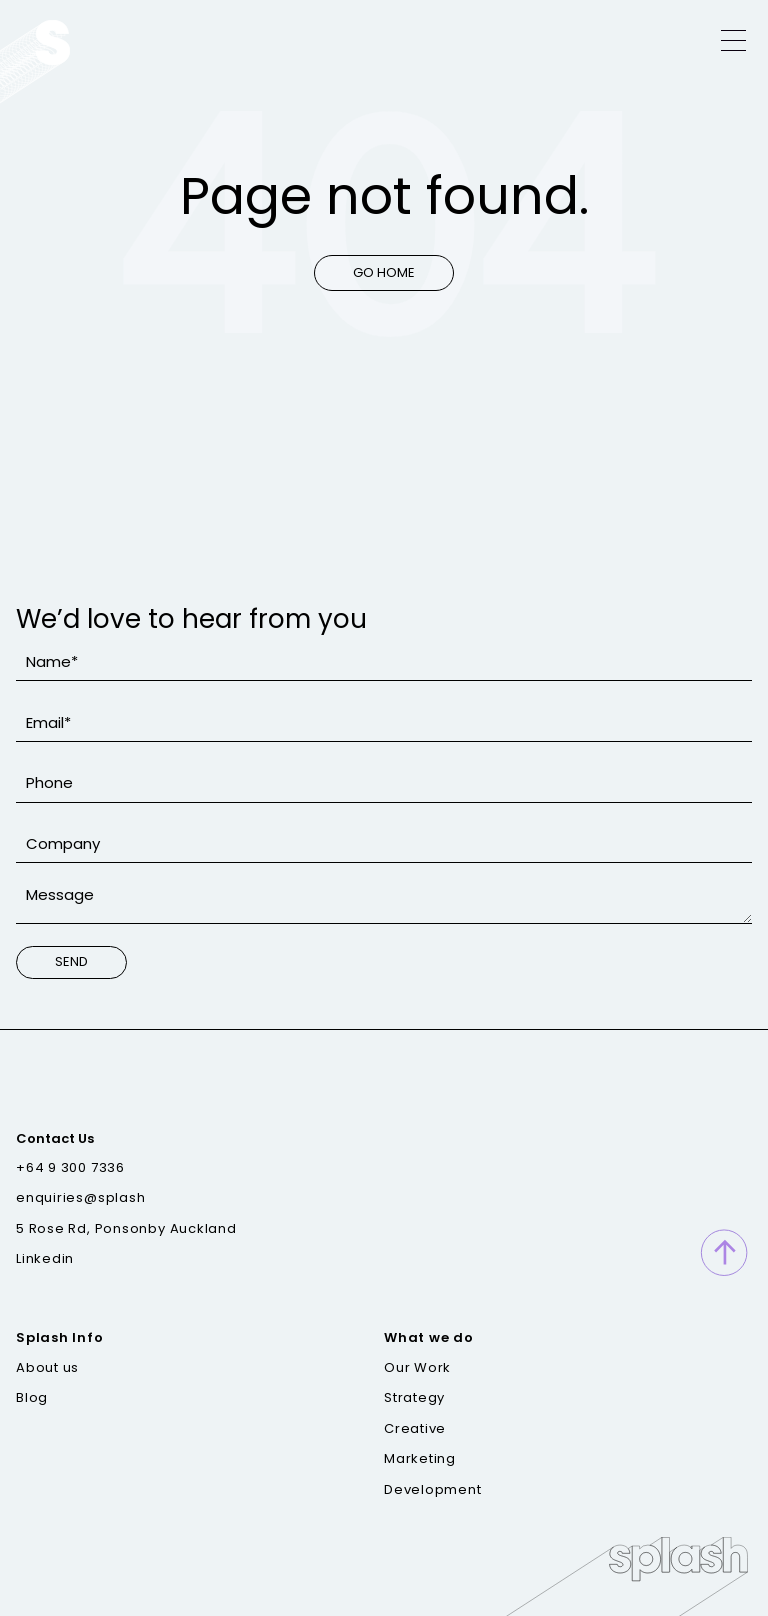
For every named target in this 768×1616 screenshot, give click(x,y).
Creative (415, 1429)
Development (433, 1490)
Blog (32, 1398)
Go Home (384, 272)
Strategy (414, 1398)
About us (47, 1368)
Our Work (417, 1368)
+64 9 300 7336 (70, 1168)
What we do (429, 1338)
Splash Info (60, 1338)
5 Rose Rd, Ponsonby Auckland (126, 1229)
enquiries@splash (80, 1198)
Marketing (420, 1459)
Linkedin (45, 1259)
